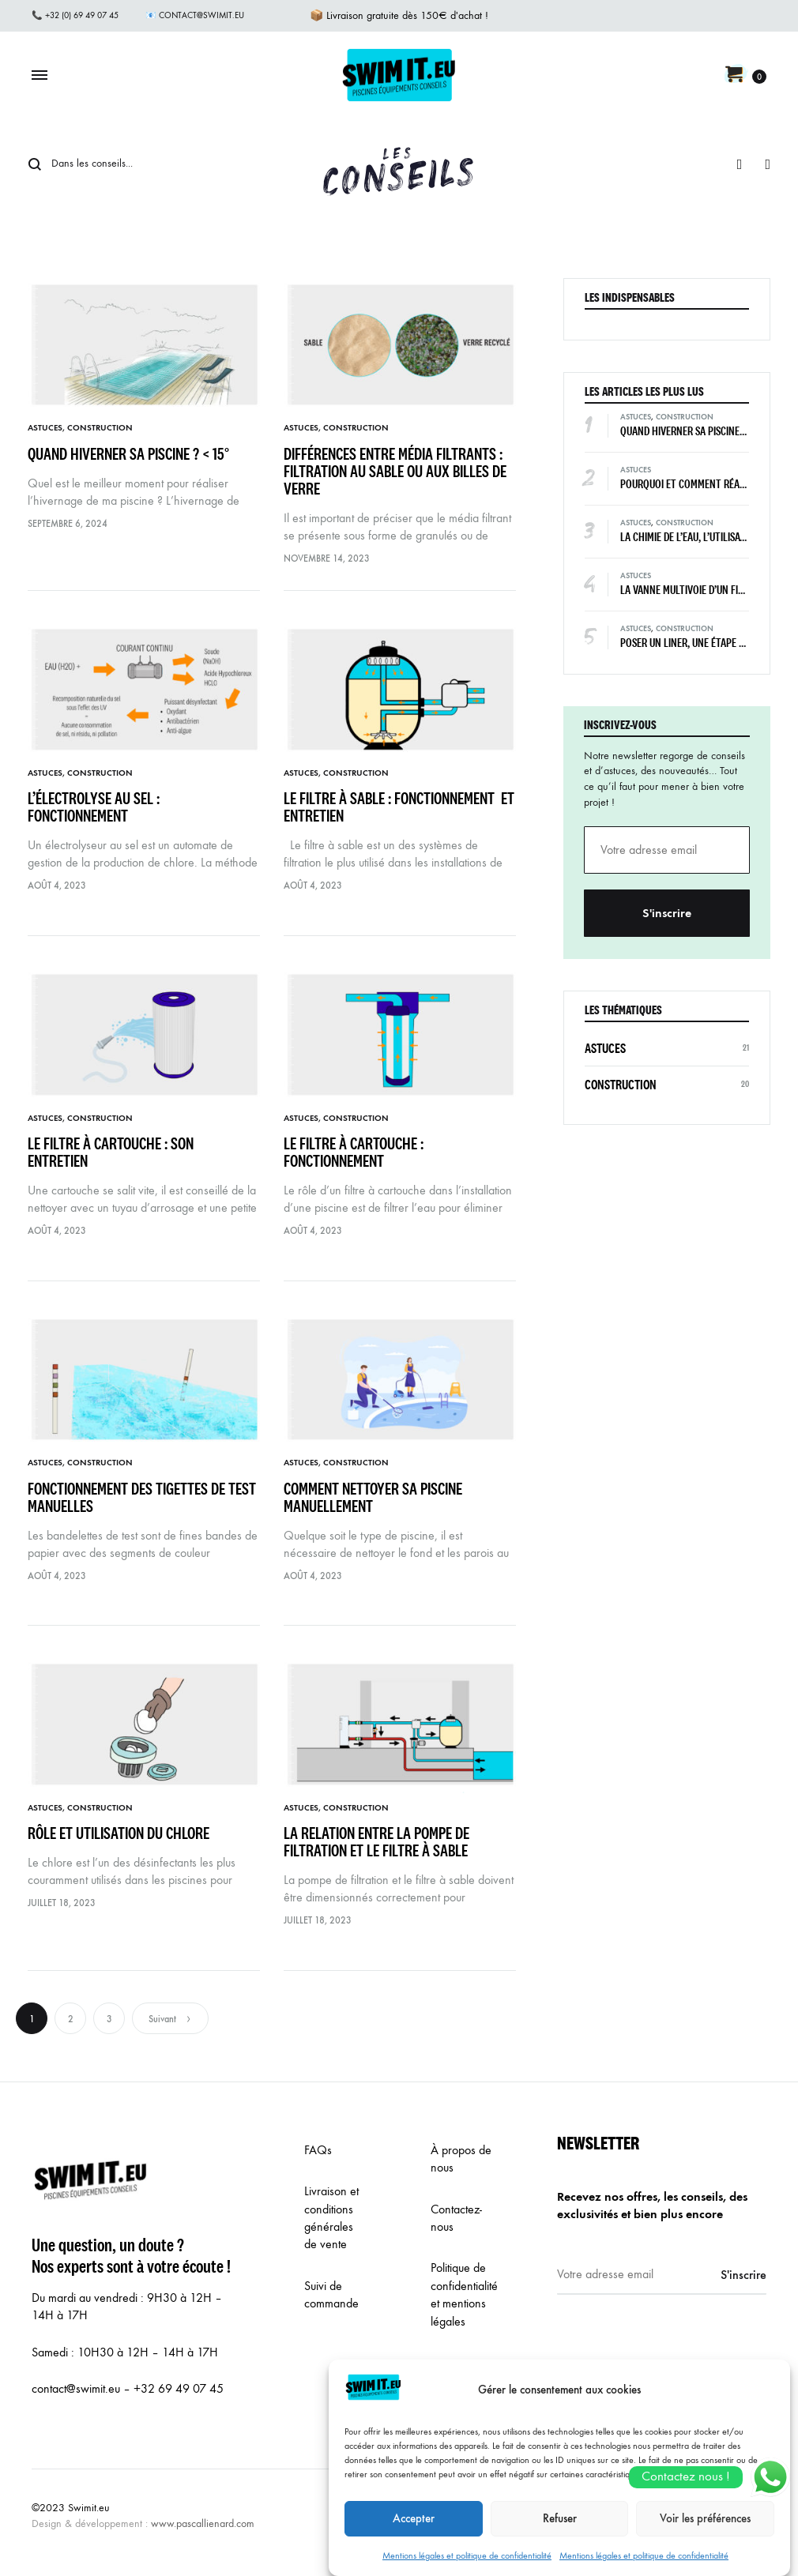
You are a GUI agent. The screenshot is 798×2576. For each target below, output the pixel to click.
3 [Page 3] (109, 2019)
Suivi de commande (331, 2294)
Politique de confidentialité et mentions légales (464, 2294)
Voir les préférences (705, 2540)
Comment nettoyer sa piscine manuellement (373, 1497)
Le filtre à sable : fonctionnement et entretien (399, 806)
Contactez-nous (456, 2218)
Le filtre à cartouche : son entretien (111, 1152)
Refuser (560, 2540)
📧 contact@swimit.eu (194, 15)
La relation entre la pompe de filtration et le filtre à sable (380, 1841)
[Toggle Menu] (39, 76)
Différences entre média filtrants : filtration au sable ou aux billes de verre (395, 471)
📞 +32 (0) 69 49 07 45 (75, 15)
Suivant (170, 2019)
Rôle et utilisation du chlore (125, 1833)
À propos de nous (461, 2158)
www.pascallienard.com (202, 2523)
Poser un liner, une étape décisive (697, 643)
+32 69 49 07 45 (179, 2388)
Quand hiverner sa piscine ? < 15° (131, 454)
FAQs (318, 2149)
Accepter (414, 2540)
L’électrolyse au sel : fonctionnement (94, 806)
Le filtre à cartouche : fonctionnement (353, 1152)
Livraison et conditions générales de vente (331, 2217)
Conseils (400, 163)
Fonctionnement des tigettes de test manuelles (142, 1497)
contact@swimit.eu (76, 2388)
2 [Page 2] (70, 2019)
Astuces (45, 428)
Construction (100, 428)
